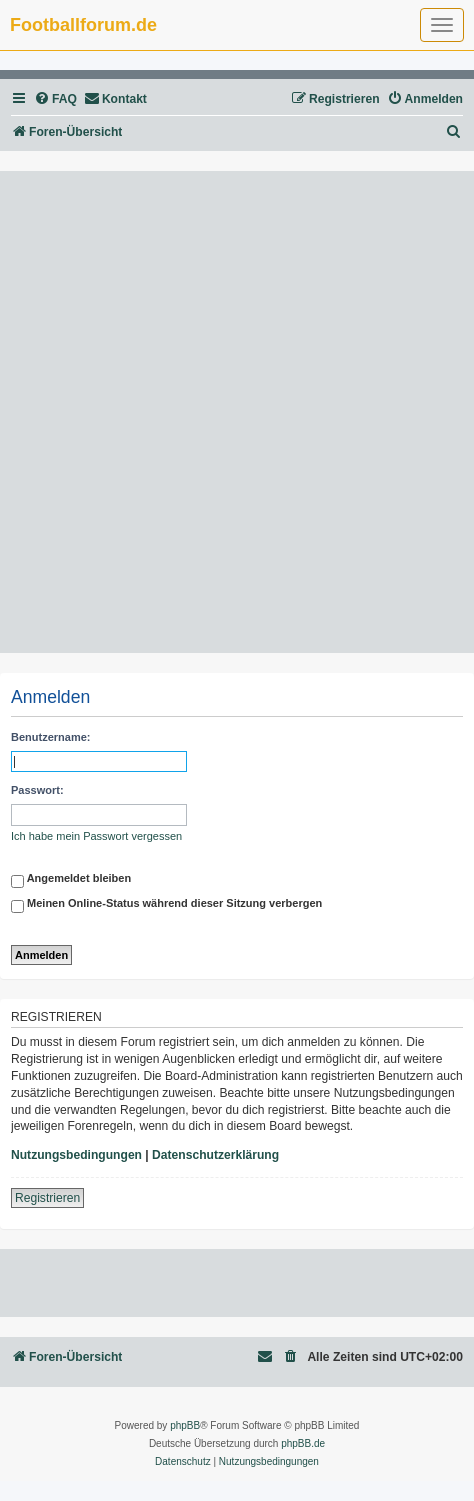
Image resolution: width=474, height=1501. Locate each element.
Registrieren (47, 1198)
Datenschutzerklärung (215, 1155)
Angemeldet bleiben (71, 881)
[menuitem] (55, 99)
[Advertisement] (237, 412)
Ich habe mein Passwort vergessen (96, 836)
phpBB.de (303, 1443)
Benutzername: (50, 737)
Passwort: (37, 790)
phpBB (185, 1425)
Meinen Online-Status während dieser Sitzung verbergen (166, 906)
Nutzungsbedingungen (76, 1155)
